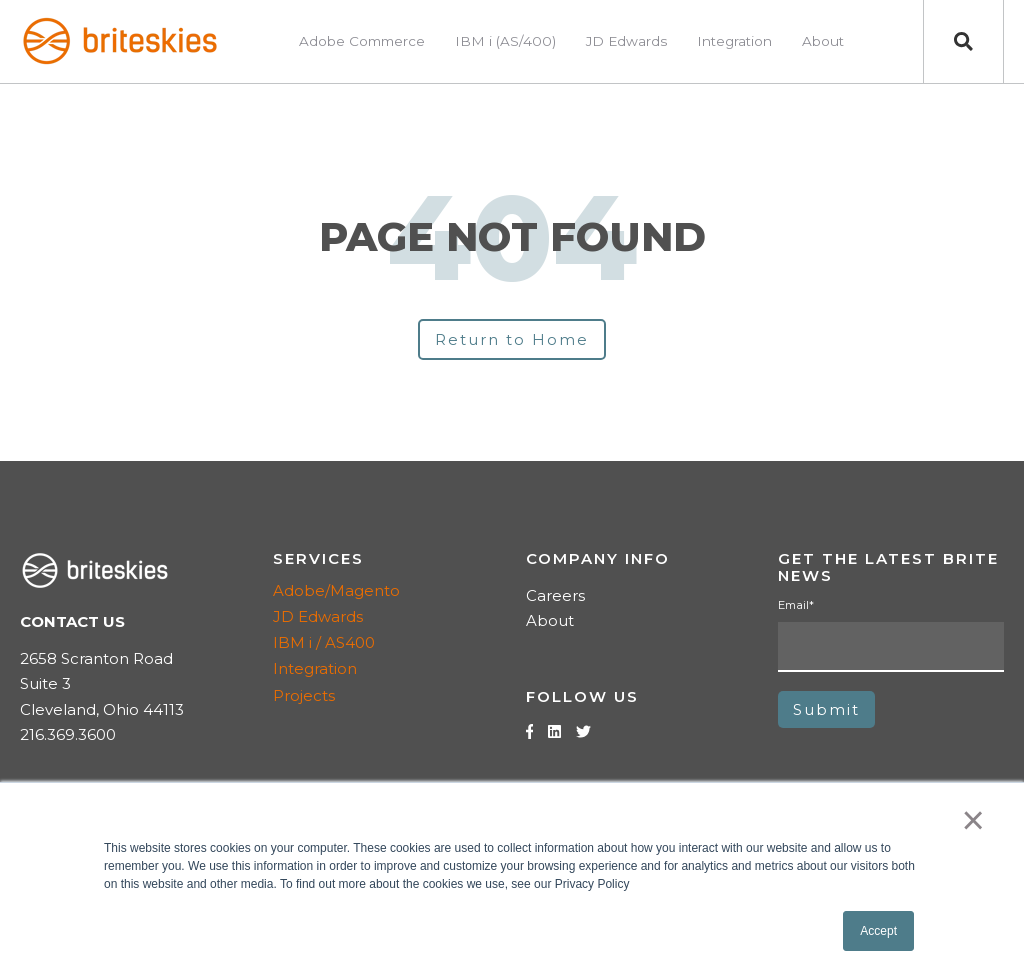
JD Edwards (318, 616)
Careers (555, 595)
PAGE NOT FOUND (512, 237)
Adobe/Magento (336, 590)
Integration (315, 668)
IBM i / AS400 (324, 642)
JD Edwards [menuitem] (626, 41)
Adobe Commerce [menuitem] (362, 41)
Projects (304, 695)
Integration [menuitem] (734, 41)
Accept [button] (878, 931)
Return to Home (512, 339)
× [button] (973, 820)
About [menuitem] (823, 41)
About (550, 620)
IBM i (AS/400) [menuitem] (505, 41)
